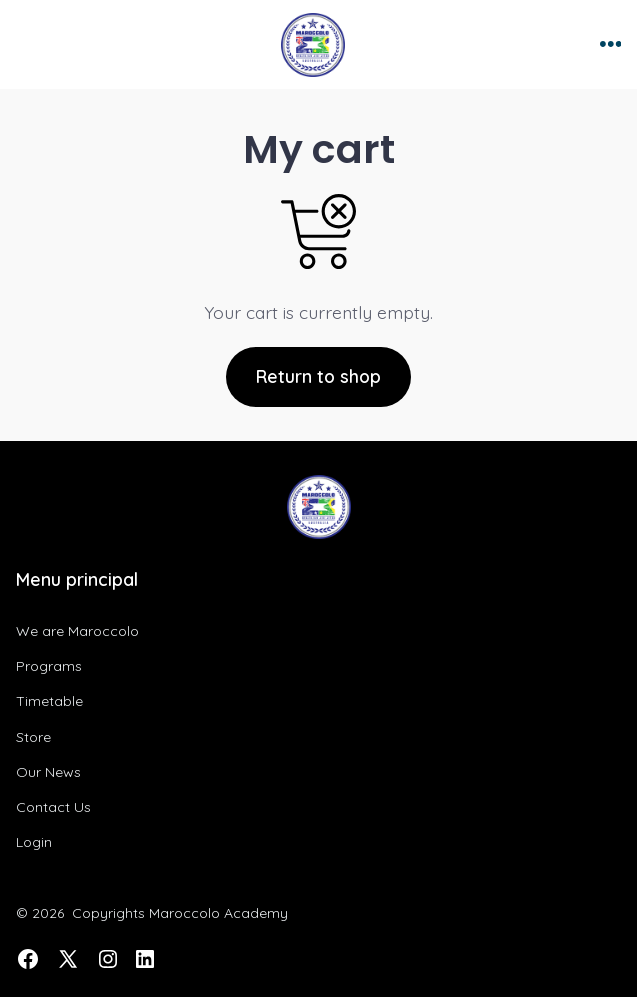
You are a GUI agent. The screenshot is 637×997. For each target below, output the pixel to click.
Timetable (49, 701)
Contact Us (53, 807)
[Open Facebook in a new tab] (28, 959)
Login (34, 842)
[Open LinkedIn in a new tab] (145, 959)
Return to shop (318, 376)
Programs (49, 666)
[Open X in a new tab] (68, 959)
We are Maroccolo (77, 631)
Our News (48, 772)
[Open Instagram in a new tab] (108, 959)
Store (33, 737)
